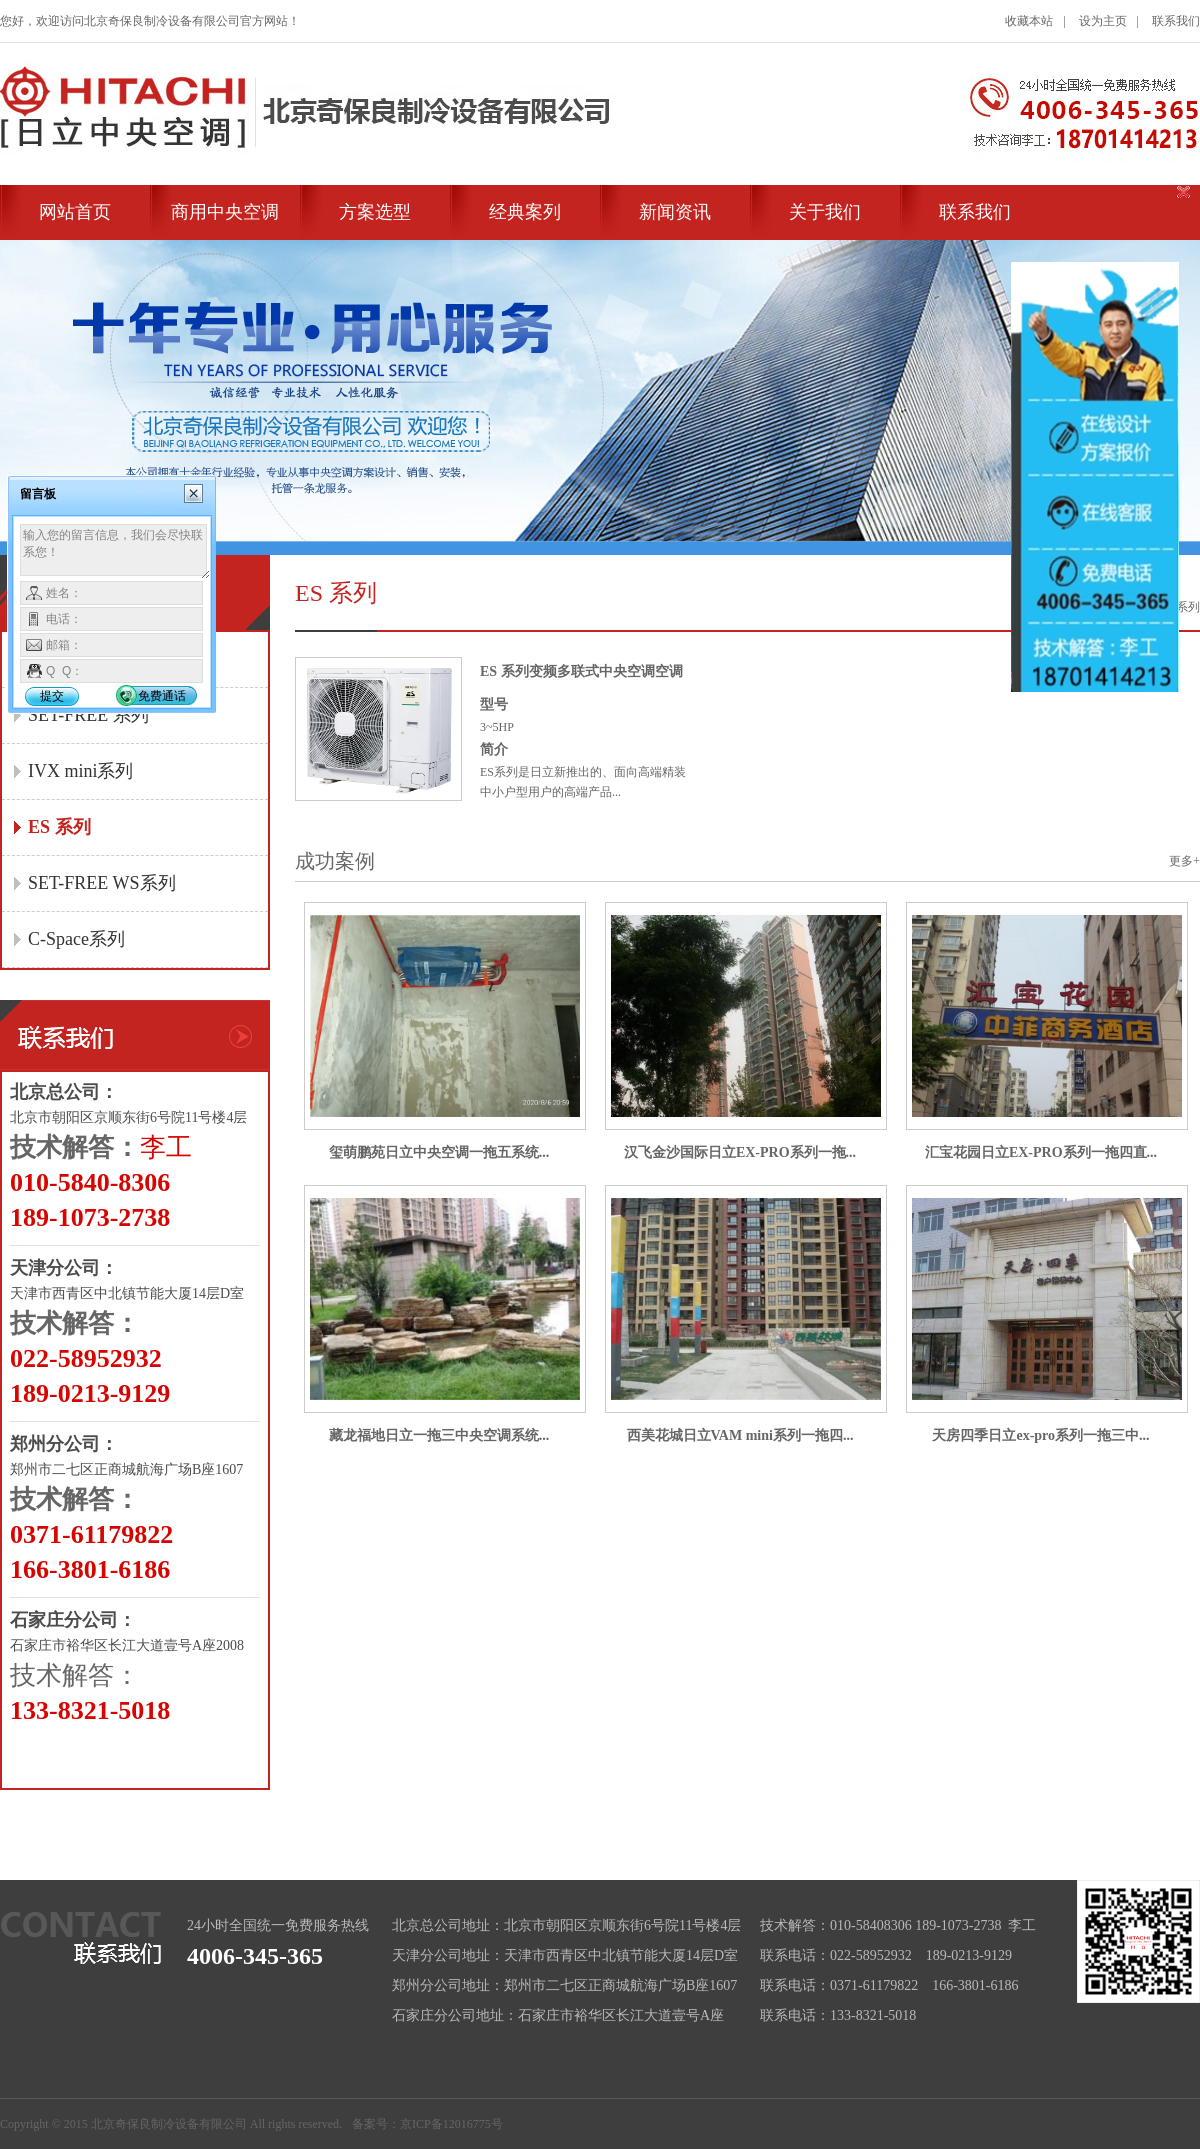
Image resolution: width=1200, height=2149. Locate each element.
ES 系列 (59, 827)
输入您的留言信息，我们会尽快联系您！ (115, 552)
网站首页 (75, 212)
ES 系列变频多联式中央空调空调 (581, 671)
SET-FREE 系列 (88, 715)
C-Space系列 (76, 939)
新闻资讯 (675, 212)
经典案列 (525, 212)
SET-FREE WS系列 (102, 883)
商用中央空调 (225, 212)
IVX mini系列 (81, 771)
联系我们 (1176, 21)
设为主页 (1103, 21)
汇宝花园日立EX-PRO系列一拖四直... (1041, 1152)
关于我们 (825, 212)
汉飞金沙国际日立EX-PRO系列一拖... (740, 1152)
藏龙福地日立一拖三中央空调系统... (439, 1435)
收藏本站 (1029, 21)
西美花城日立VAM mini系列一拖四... (740, 1435)
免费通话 (162, 696)
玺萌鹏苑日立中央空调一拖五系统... (439, 1152)
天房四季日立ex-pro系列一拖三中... (1040, 1435)
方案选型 (375, 212)
